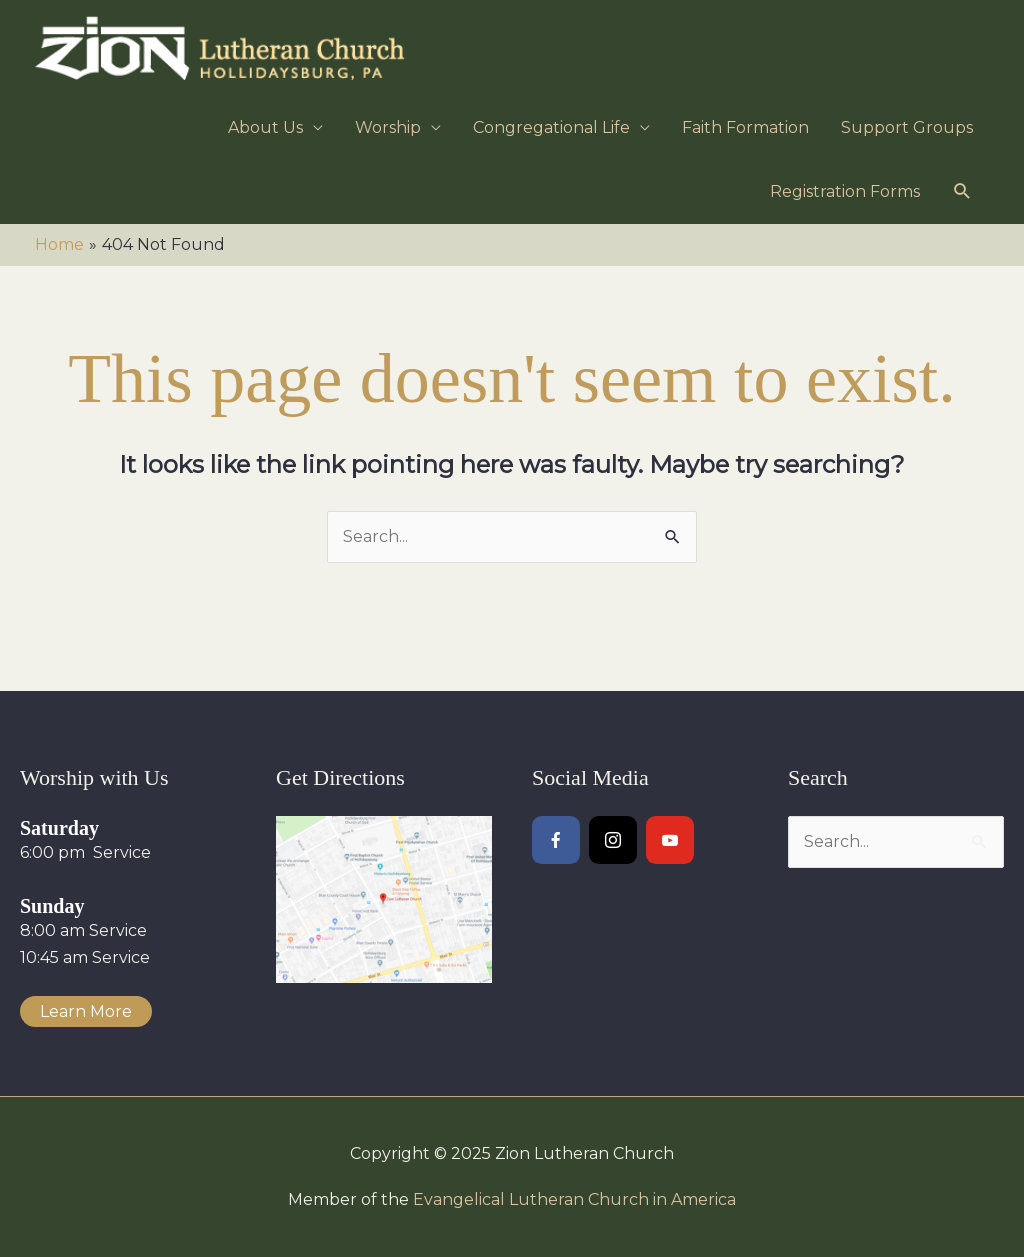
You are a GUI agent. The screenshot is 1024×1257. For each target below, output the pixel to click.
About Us (265, 127)
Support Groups (907, 127)
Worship (388, 127)
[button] (962, 191)
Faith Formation (745, 127)
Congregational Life (551, 127)
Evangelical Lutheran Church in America (574, 1199)
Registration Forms (845, 191)
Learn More (86, 1011)
